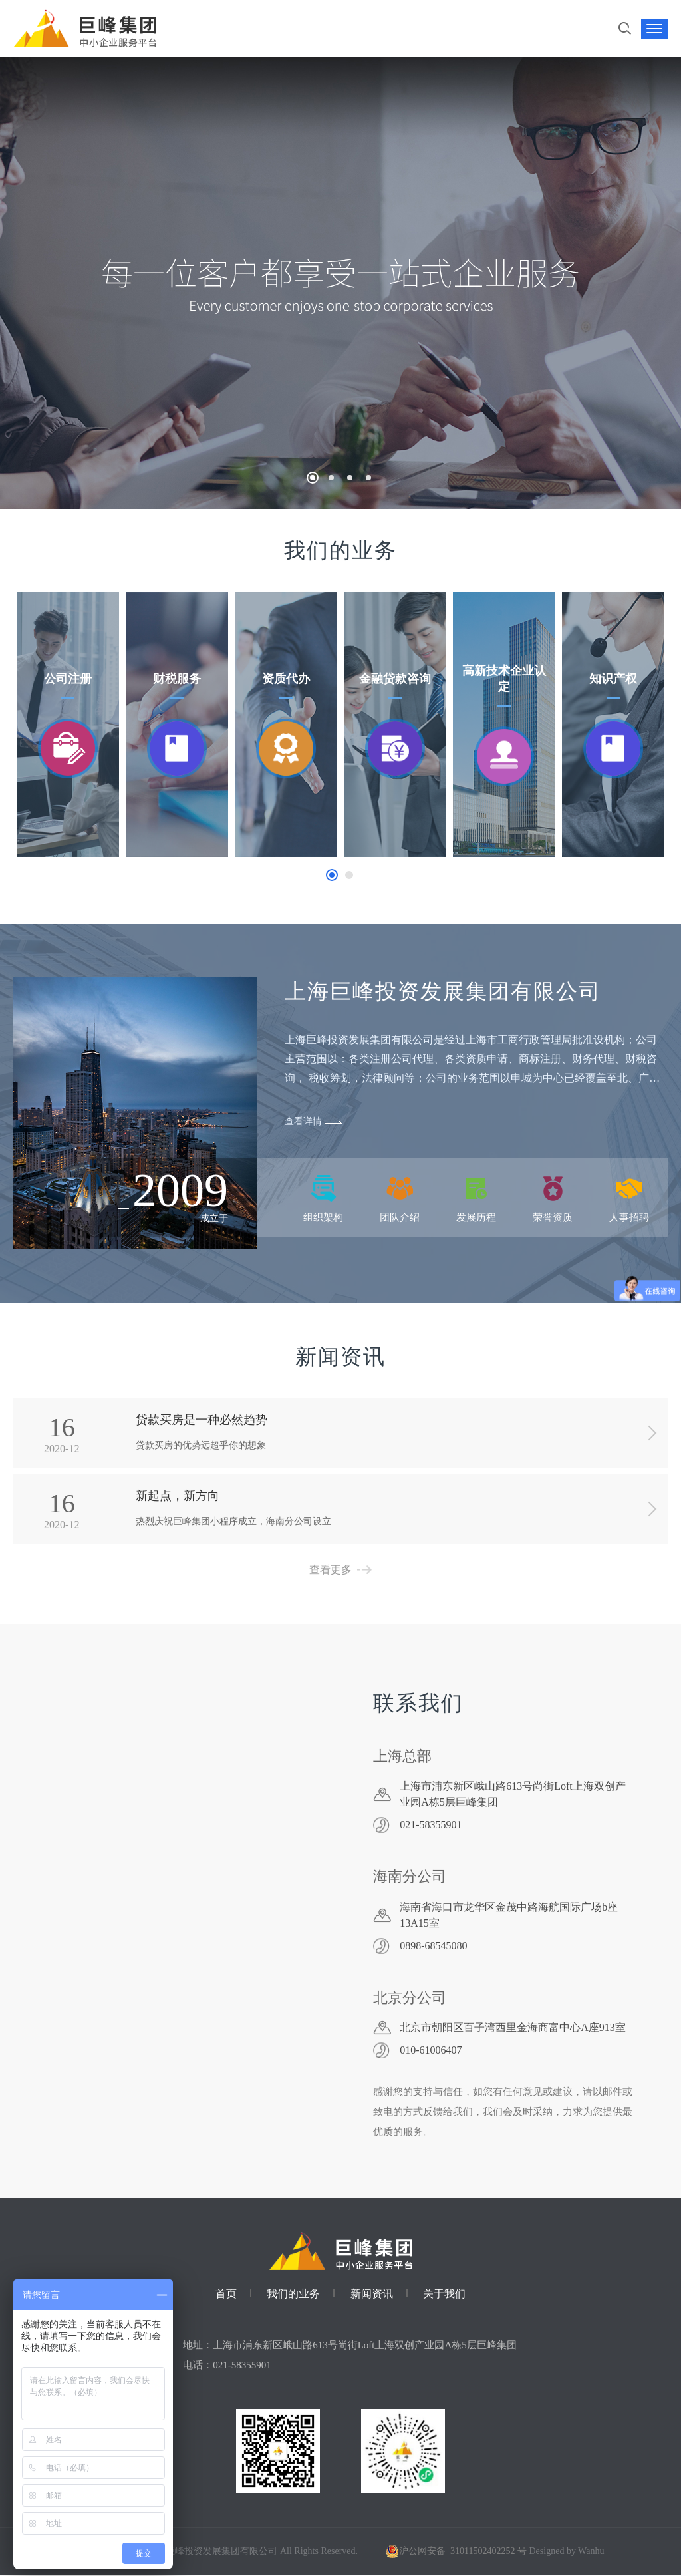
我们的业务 (293, 2295)
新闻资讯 (371, 2295)
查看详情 (303, 1121)
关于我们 (444, 2295)
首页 (226, 2295)
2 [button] (349, 875)
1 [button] (332, 875)
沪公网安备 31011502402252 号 (454, 2552)
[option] (67, 724)
